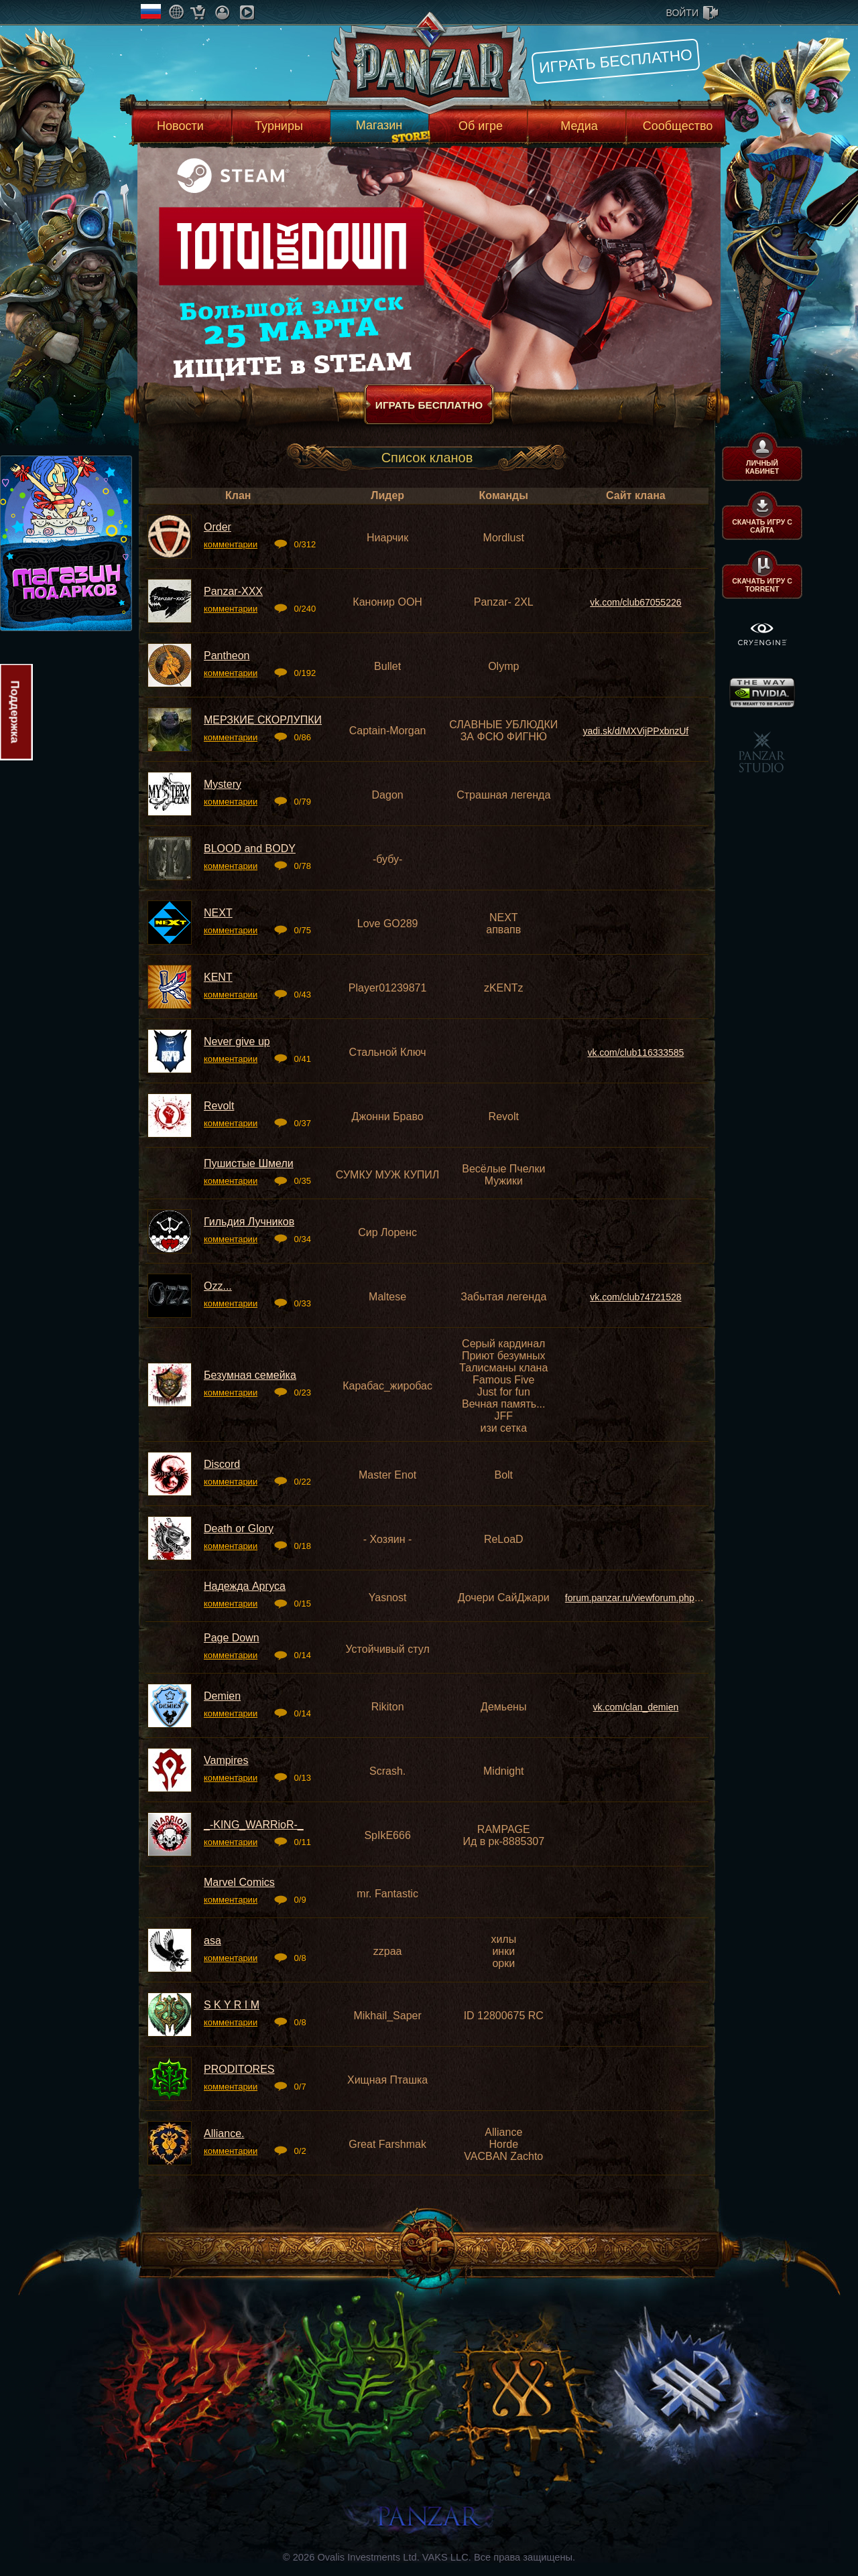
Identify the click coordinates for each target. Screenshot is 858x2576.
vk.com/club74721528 (635, 1297)
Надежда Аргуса (245, 1586)
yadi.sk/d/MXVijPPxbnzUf (636, 731)
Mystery (222, 784)
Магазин (379, 125)
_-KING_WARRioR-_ (254, 1824)
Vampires (226, 1760)
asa (212, 1940)
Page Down (231, 1637)
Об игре (480, 126)
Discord (222, 1464)
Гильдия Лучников (249, 1221)
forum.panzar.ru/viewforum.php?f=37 (641, 1597)
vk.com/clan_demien (636, 1707)
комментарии (230, 544)
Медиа (578, 126)
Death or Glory (238, 1528)
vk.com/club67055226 (635, 602)
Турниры (279, 126)
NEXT (218, 913)
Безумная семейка (250, 1375)
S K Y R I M (231, 2005)
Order (217, 527)
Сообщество (678, 126)
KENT (218, 977)
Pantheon (227, 655)
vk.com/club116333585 (635, 1052)
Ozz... (218, 1286)
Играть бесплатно (615, 61)
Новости (180, 126)
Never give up (237, 1041)
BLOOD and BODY (250, 848)
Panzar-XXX (233, 591)
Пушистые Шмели (249, 1163)
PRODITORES (239, 2069)
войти (682, 12)
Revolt (219, 1105)
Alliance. (224, 2133)
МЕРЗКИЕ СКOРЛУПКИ (263, 720)
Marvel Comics (239, 1882)
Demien (222, 1696)
